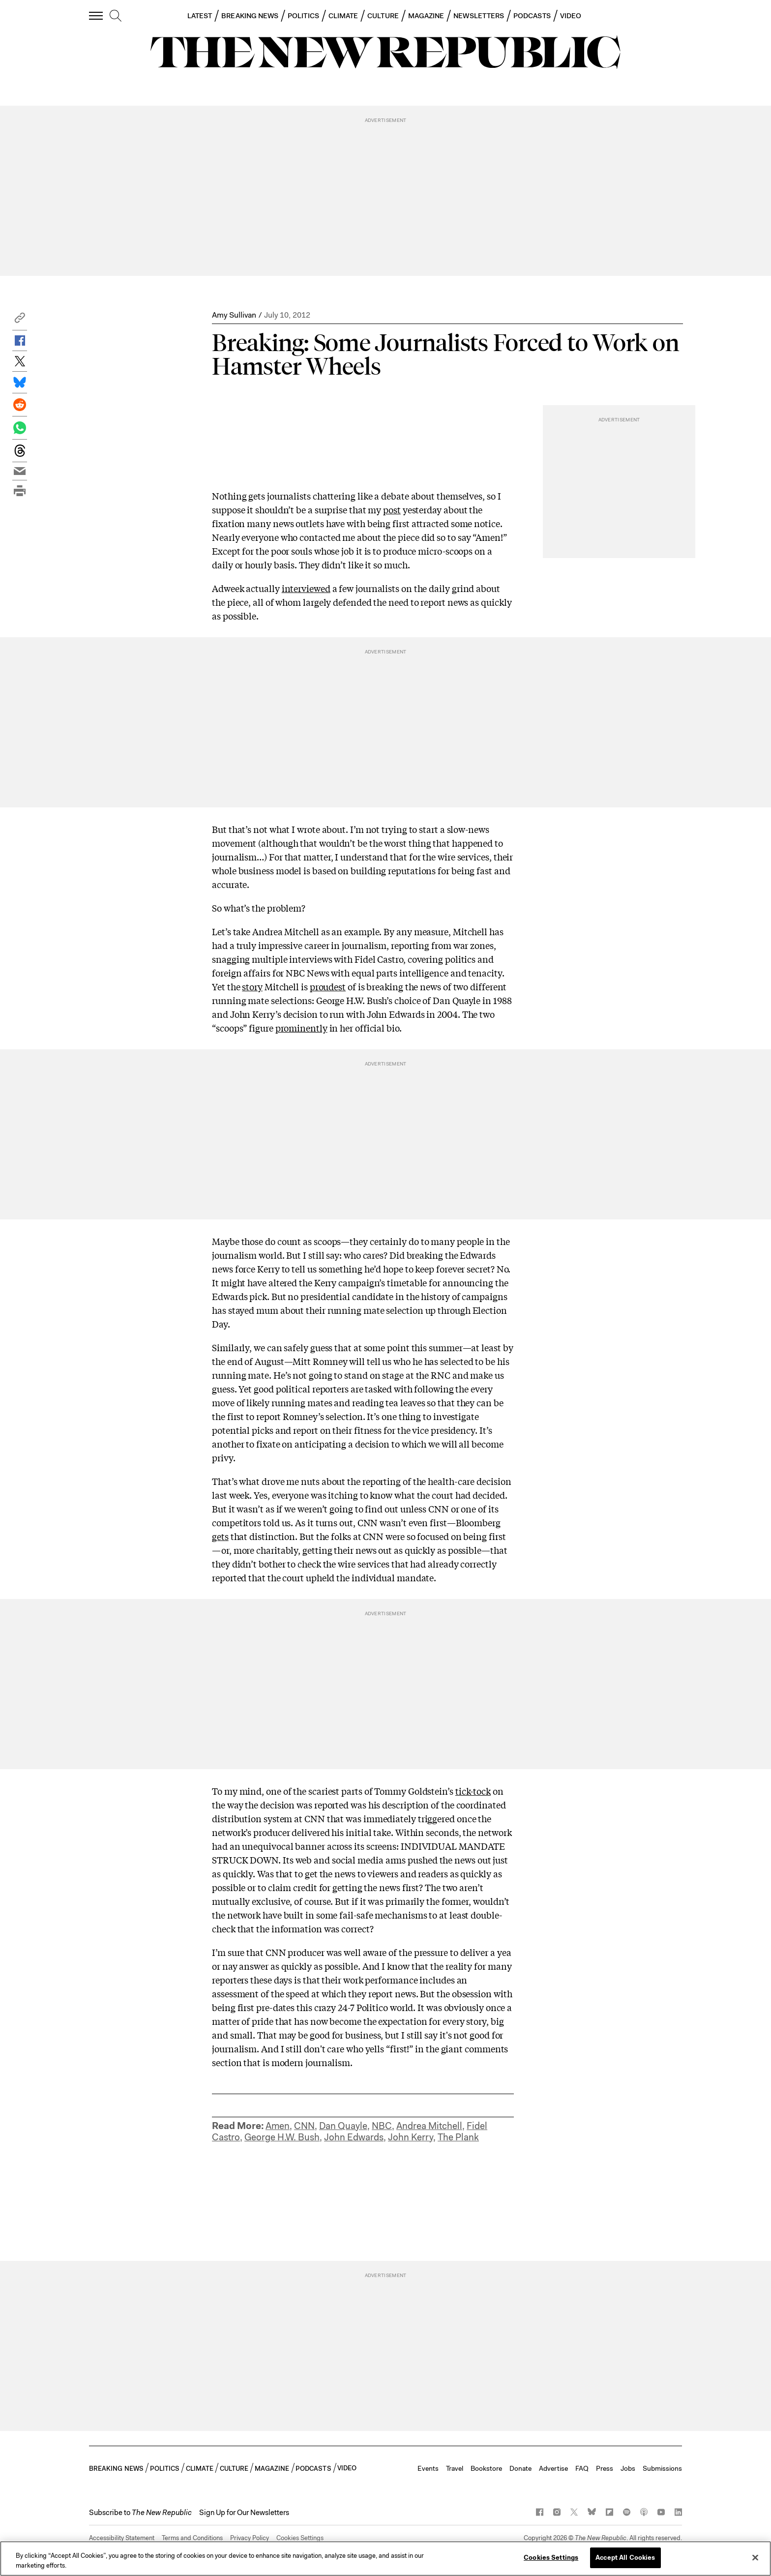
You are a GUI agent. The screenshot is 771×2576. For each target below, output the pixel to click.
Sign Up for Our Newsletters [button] (244, 2512)
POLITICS (303, 15)
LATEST (199, 15)
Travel (454, 2468)
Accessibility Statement (121, 2538)
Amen (278, 2126)
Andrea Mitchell (429, 2126)
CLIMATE (343, 15)
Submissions (662, 2468)
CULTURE (383, 15)
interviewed (306, 588)
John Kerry (410, 2137)
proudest (328, 986)
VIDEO (570, 15)
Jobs (628, 2468)
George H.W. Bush (282, 2137)
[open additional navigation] (96, 15)
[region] (385, 2558)
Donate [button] (520, 2468)
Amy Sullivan (234, 315)
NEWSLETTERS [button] (478, 15)
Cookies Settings (300, 2538)
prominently (301, 1027)
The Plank (458, 2137)
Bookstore (486, 2468)
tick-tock (473, 1790)
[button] (19, 320)
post (392, 509)
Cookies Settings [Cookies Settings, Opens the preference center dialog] (551, 2557)
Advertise (553, 2468)
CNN (304, 2126)
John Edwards (354, 2137)
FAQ (582, 2468)
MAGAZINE (426, 15)
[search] (115, 16)
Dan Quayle (343, 2126)
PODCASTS (532, 15)
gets (220, 1536)
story (252, 986)
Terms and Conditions (192, 2538)
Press (604, 2468)
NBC (382, 2126)
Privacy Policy (249, 2538)
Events (428, 2468)
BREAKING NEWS (249, 15)
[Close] (755, 2557)
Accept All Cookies (625, 2557)
